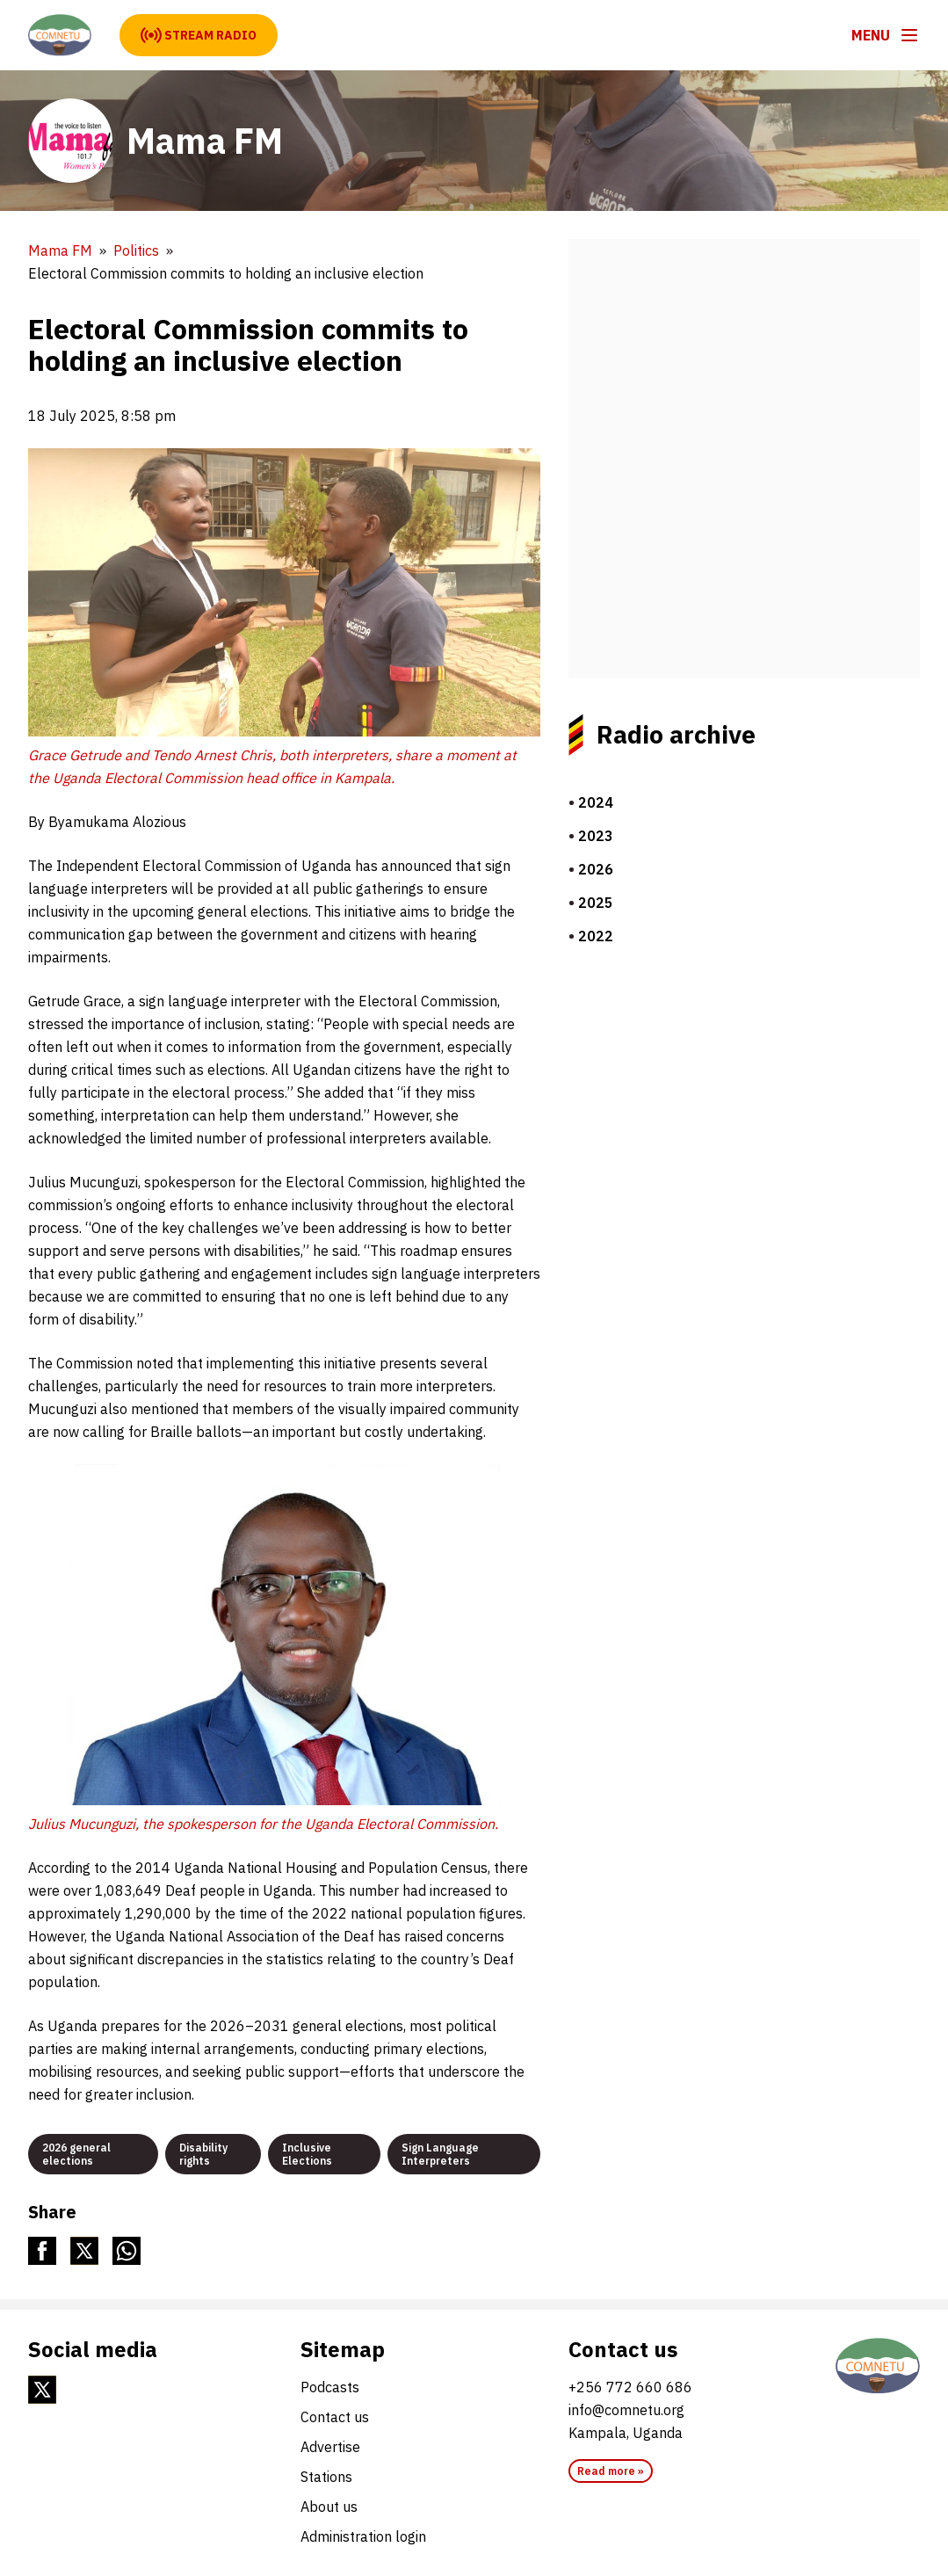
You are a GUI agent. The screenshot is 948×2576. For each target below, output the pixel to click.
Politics (136, 250)
